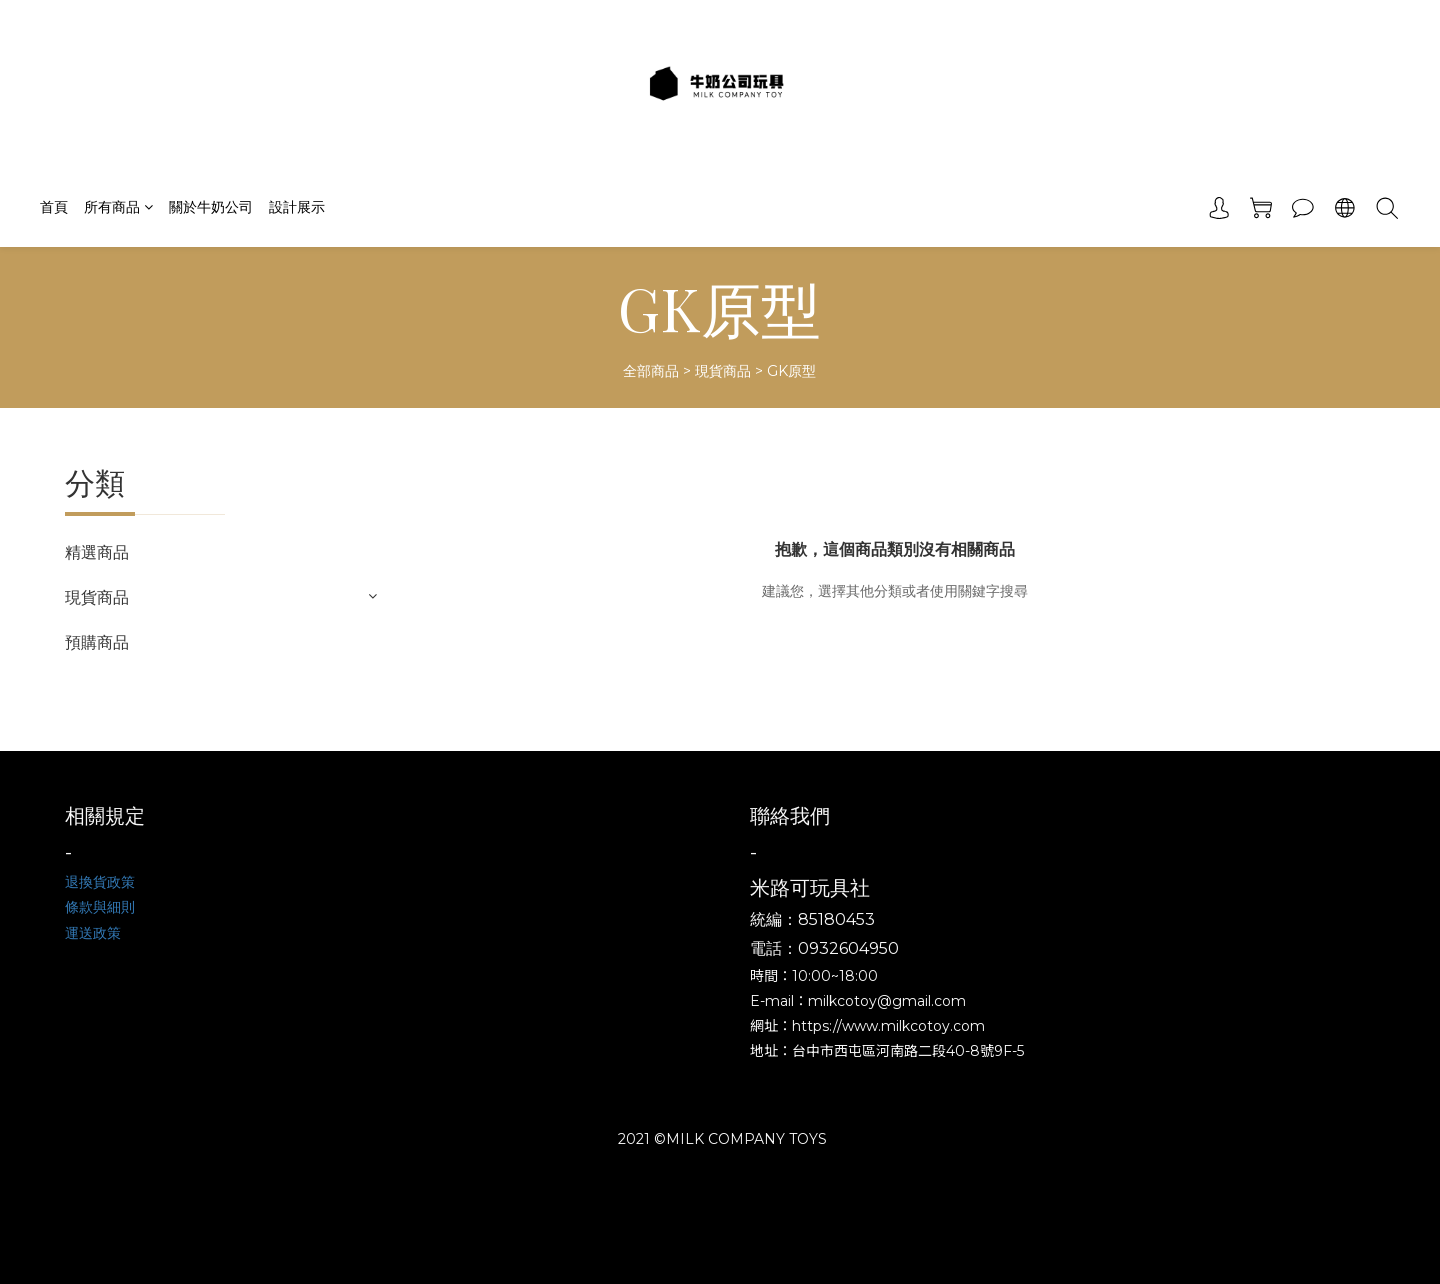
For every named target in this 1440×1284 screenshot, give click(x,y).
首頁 (54, 207)
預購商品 (97, 642)
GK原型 (791, 371)
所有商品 (118, 207)
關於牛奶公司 (211, 207)
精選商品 (97, 552)
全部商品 (651, 371)
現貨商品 (723, 371)
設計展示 (297, 207)
